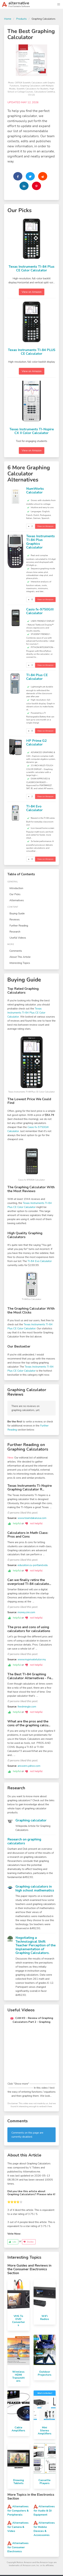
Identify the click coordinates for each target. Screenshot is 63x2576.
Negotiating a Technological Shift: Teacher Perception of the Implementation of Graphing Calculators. (35, 1945)
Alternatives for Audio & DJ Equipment (44, 2511)
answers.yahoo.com (29, 1766)
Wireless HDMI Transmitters (18, 2376)
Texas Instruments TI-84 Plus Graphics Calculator (40, 542)
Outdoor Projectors (44, 2373)
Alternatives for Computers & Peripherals (18, 2511)
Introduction (16, 888)
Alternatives (16, 900)
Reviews (14, 919)
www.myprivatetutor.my (32, 1659)
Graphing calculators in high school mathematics (34, 1888)
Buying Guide (17, 913)
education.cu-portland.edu (33, 1565)
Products (21, 19)
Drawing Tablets (18, 2481)
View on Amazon (31, 292)
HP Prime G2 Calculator (36, 742)
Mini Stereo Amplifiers (44, 2430)
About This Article (20, 957)
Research (14, 932)
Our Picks (14, 894)
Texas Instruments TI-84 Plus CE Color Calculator (31, 268)
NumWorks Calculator (35, 490)
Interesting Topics (19, 963)
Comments (15, 951)
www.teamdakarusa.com (32, 1518)
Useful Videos (17, 938)
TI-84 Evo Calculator (34, 808)
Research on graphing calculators (24, 1841)
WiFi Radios (44, 2317)
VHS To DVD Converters (18, 2320)
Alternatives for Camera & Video (18, 2527)
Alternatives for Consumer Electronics (18, 2547)
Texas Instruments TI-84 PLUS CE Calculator (31, 352)
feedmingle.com (27, 1706)
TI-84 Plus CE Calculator (37, 677)
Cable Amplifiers (18, 2429)
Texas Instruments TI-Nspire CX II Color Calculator (31, 431)
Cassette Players (44, 2481)
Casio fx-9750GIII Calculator (40, 611)
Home (7, 19)
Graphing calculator (31, 1820)
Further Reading (18, 925)
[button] (58, 4)
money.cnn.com (26, 1612)
